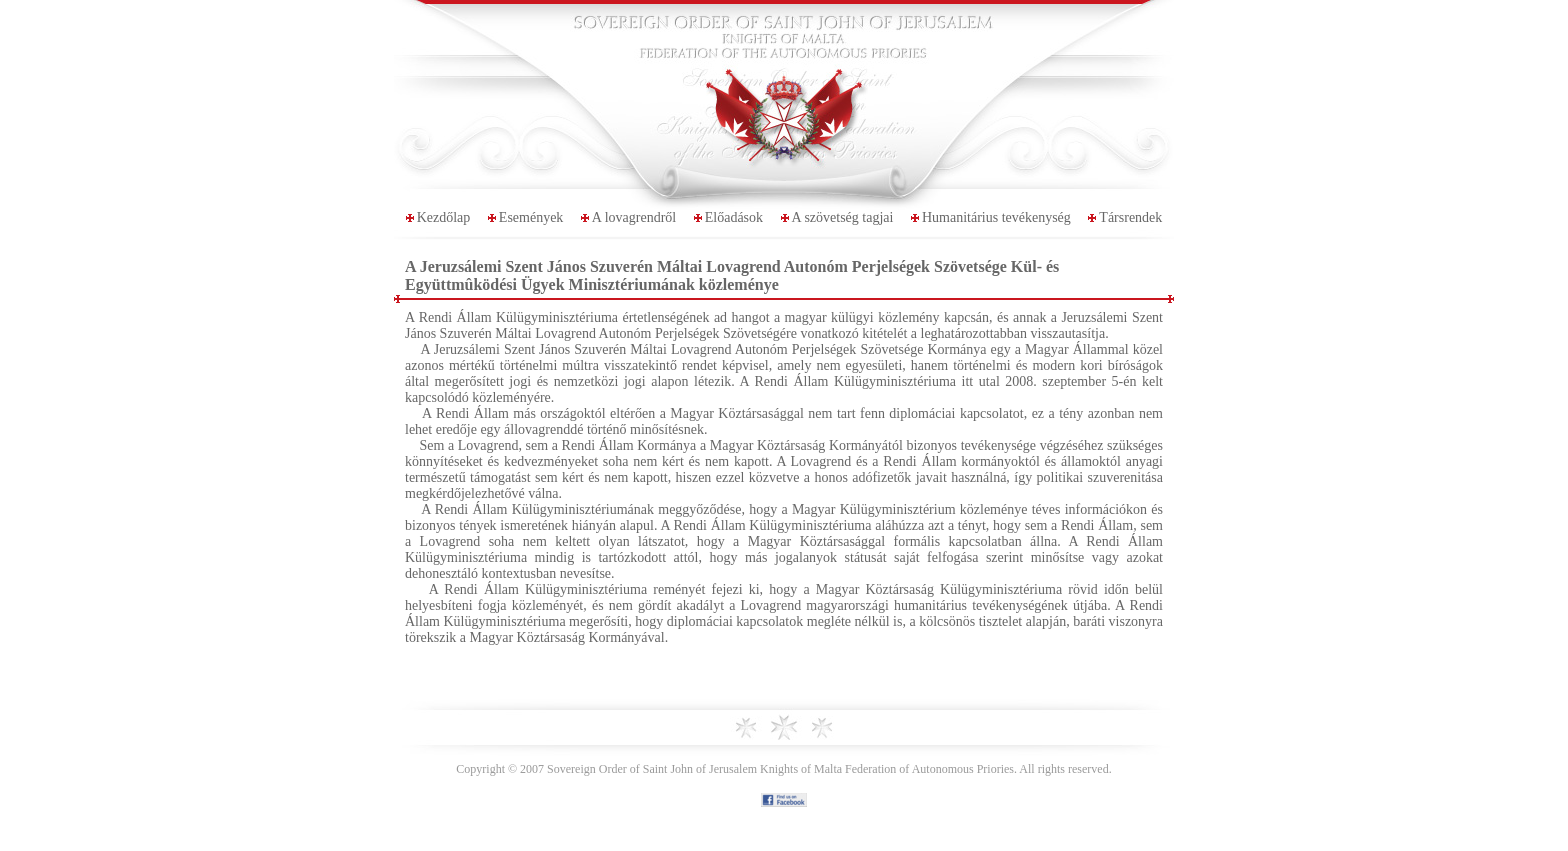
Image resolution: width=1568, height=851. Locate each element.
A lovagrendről (634, 217)
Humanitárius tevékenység (996, 217)
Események (531, 217)
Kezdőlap (444, 217)
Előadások (734, 217)
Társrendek (1130, 217)
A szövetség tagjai (843, 217)
